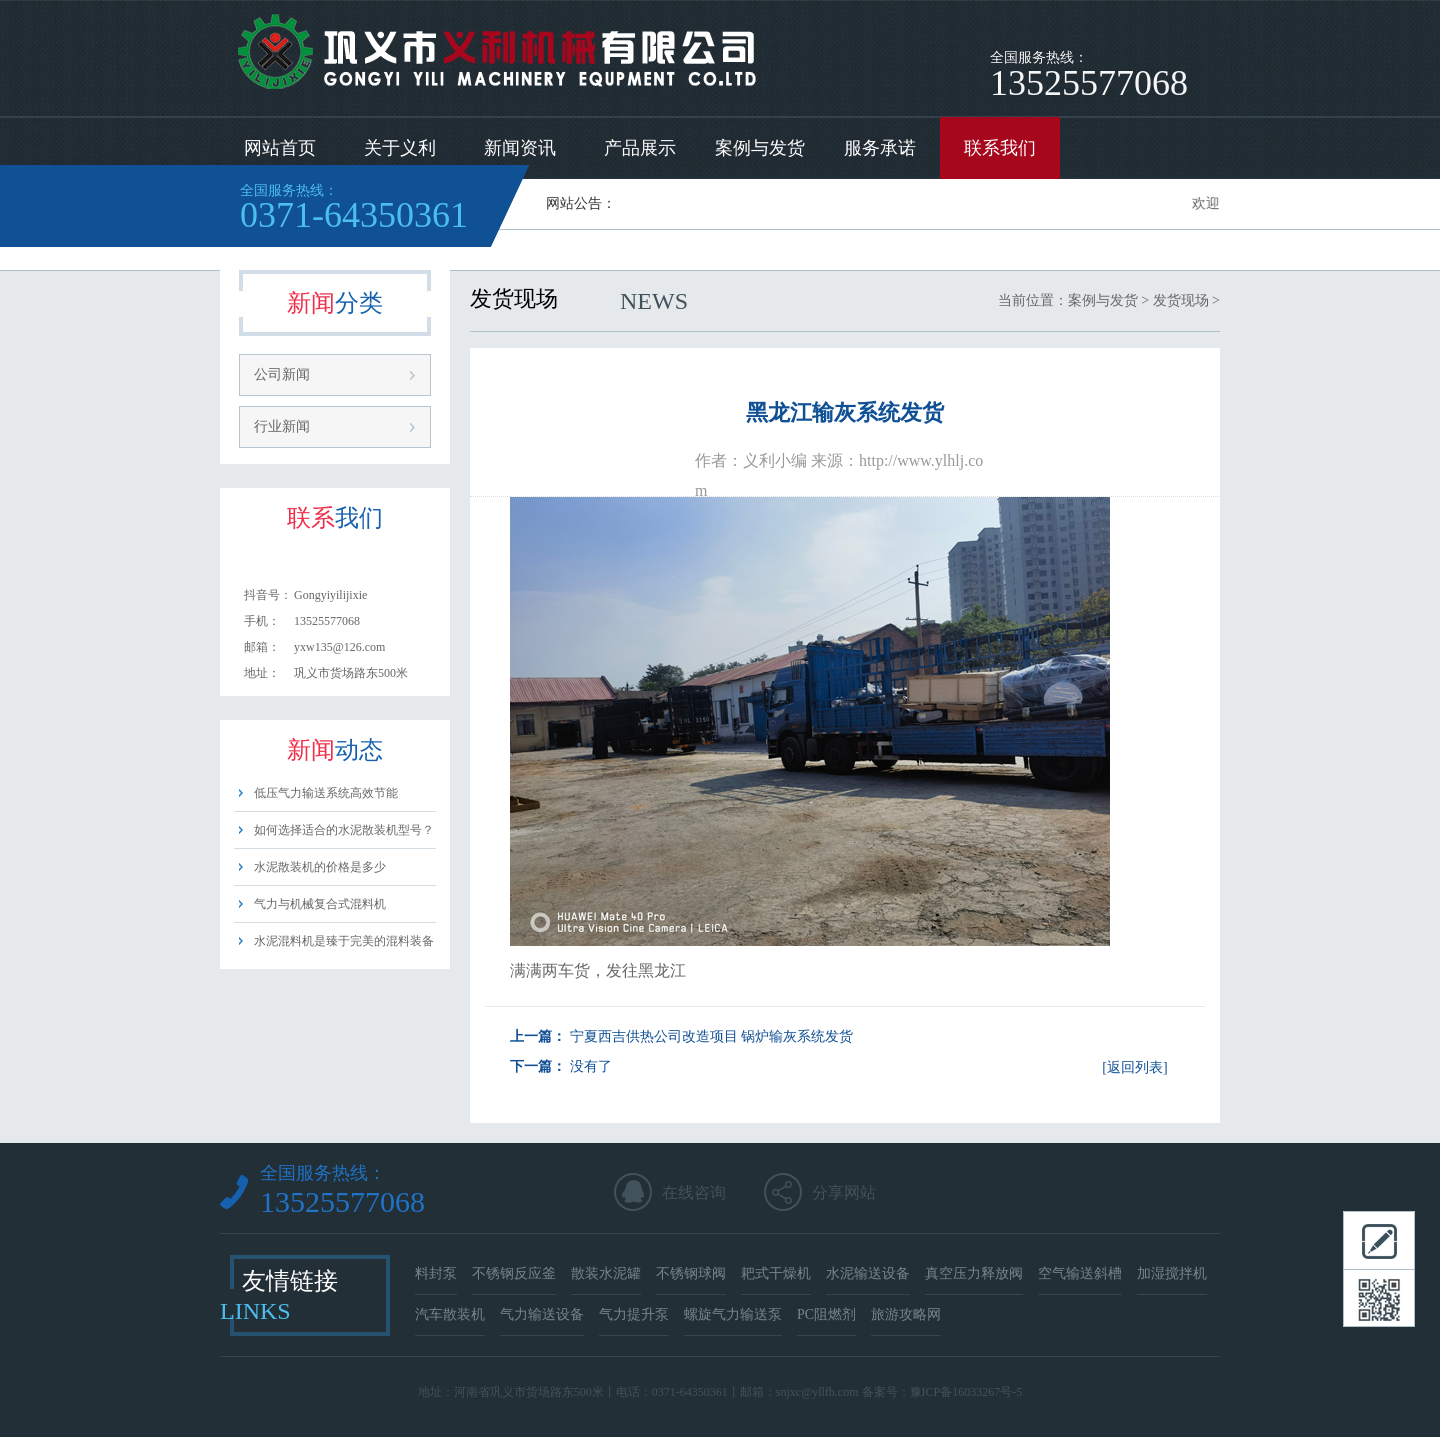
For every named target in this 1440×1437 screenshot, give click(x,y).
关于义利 (400, 148)
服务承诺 (880, 148)
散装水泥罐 (606, 1273)
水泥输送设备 (868, 1273)
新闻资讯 (520, 148)
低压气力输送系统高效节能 (326, 793)
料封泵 (436, 1273)
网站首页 (280, 148)
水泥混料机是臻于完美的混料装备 (344, 941)
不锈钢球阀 (691, 1273)
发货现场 (1181, 300)
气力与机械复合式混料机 (320, 904)
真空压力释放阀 (974, 1273)
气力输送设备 (542, 1314)
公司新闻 (282, 374)
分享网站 (844, 1192)
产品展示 (640, 148)
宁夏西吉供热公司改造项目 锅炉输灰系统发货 (712, 1036)
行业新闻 (282, 426)
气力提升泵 (634, 1314)
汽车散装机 (450, 1314)
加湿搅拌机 (1172, 1273)
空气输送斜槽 (1080, 1273)
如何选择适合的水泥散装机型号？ (344, 830)
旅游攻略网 (906, 1314)
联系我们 (1000, 148)
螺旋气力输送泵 (733, 1314)
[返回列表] (1134, 1067)
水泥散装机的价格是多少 (320, 867)
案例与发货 (760, 148)
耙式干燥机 (776, 1273)
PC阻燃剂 (826, 1314)
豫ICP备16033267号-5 (966, 1392)
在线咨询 (694, 1192)
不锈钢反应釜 (514, 1273)
